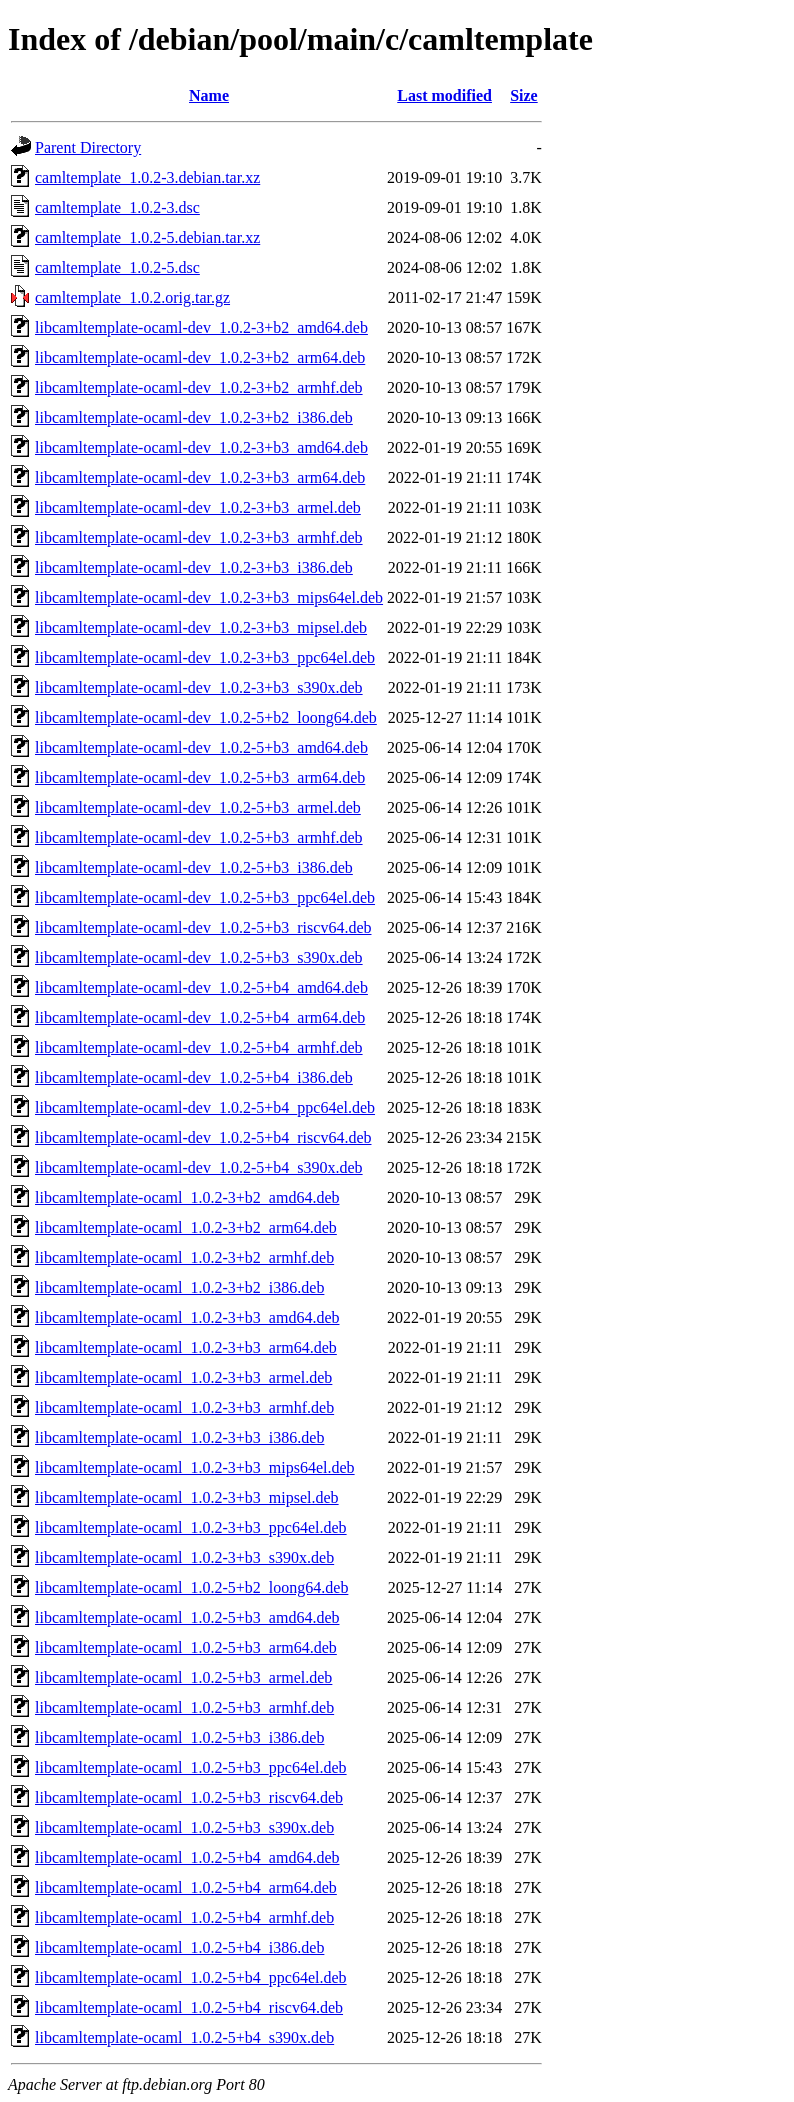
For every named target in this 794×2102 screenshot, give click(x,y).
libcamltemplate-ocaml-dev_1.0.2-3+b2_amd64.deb (201, 327)
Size (524, 95)
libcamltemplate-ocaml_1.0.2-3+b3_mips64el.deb (195, 1467)
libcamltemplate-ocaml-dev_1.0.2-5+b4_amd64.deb (201, 987)
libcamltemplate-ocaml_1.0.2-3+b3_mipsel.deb (187, 1497)
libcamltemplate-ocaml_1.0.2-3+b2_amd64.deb (187, 1197)
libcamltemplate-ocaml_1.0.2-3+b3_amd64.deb (187, 1317)
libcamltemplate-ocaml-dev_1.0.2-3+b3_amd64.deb (201, 447)
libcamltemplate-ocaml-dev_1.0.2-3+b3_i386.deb (194, 567)
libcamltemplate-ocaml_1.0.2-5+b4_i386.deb (179, 1947)
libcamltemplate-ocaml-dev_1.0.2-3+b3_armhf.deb (199, 537)
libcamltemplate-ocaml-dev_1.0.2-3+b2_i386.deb (194, 417)
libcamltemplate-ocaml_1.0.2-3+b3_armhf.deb (184, 1407)
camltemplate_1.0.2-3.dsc (117, 207)
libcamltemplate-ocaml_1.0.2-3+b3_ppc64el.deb (191, 1527)
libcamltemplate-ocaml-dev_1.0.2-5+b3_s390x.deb (199, 957)
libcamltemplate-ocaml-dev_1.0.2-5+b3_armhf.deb (199, 837)
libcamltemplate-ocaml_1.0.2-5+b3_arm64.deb (186, 1647)
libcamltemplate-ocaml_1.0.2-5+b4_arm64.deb (186, 1887)
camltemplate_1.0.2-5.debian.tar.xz (147, 237)
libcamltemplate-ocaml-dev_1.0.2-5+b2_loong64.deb (206, 717)
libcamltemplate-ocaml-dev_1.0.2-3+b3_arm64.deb (200, 477)
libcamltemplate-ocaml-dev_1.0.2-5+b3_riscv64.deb (203, 927)
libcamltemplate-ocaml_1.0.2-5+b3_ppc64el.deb (191, 1767)
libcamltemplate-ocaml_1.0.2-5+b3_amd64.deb (187, 1617)
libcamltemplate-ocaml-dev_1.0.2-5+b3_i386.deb (194, 867)
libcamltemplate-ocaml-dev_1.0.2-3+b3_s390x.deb (199, 687)
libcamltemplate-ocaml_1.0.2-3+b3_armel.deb (183, 1377)
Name (209, 95)
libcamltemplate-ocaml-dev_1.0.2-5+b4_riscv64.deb (203, 1137)
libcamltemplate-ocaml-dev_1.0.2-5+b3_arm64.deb (200, 777)
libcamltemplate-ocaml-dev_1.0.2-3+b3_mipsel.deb (201, 627)
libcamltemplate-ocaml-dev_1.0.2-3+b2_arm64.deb (200, 357)
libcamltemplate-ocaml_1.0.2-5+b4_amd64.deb (187, 1857)
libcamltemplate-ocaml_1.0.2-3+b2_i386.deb (179, 1287)
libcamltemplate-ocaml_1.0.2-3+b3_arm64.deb (186, 1347)
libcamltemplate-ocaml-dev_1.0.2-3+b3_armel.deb (198, 507)
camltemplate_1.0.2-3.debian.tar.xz (147, 177)
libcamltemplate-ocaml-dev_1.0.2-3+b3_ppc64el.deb (205, 657)
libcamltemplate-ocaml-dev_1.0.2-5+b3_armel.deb (198, 807)
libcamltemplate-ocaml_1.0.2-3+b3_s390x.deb (184, 1557)
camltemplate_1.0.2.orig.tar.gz (132, 297)
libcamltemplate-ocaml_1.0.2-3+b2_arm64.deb (186, 1227)
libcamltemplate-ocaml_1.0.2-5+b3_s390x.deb (184, 1827)
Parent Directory (88, 147)
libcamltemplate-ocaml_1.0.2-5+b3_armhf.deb (184, 1707)
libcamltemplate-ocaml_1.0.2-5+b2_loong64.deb (191, 1587)
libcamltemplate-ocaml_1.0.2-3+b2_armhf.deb (184, 1257)
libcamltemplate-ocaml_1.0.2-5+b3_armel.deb (183, 1677)
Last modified (444, 95)
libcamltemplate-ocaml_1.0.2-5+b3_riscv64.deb (189, 1797)
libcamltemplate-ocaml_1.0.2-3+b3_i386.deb (179, 1437)
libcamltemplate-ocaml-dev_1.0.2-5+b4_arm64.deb (200, 1017)
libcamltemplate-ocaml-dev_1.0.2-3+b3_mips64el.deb (209, 597)
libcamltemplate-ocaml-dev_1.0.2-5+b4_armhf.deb (199, 1047)
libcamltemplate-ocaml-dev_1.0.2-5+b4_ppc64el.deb (205, 1107)
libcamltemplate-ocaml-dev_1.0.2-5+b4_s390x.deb (199, 1167)
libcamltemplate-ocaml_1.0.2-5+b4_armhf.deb (184, 1917)
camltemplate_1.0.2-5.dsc (117, 267)
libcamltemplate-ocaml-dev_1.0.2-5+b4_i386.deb (194, 1077)
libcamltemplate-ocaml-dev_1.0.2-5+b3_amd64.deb (201, 747)
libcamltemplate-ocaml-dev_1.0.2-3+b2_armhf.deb (199, 387)
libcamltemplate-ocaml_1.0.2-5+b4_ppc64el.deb (191, 1977)
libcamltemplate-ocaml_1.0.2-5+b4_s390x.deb (184, 2037)
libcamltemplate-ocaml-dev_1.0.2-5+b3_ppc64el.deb (205, 897)
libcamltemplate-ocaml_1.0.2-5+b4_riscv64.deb (189, 2007)
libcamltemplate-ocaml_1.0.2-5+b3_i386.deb (179, 1737)
